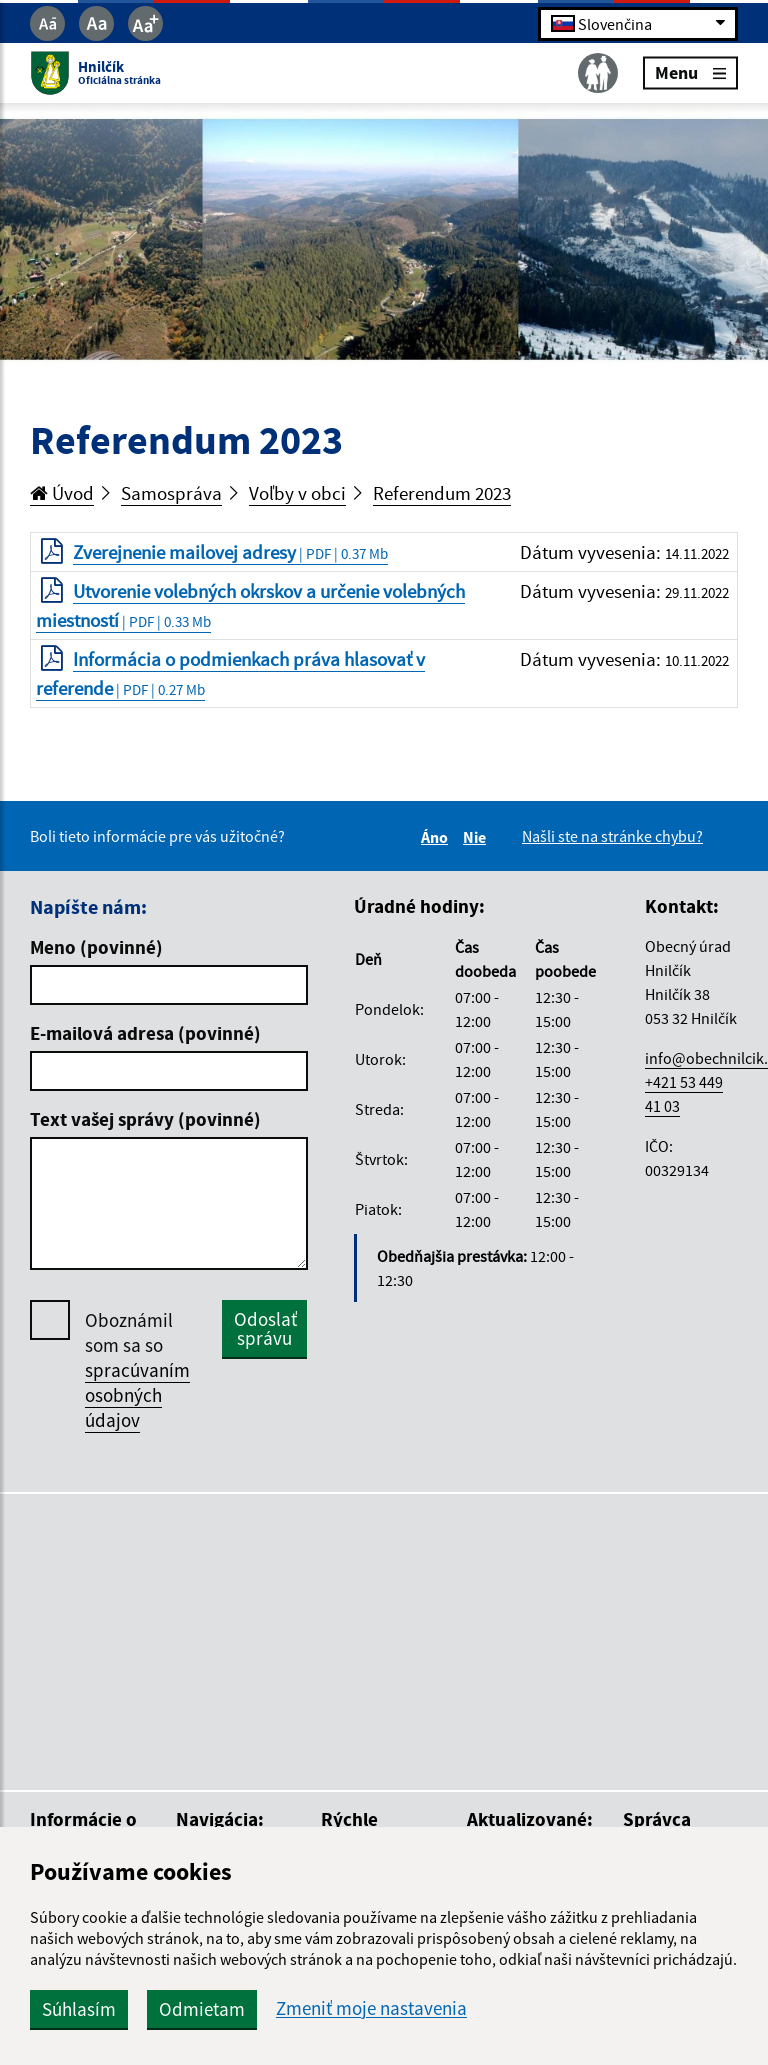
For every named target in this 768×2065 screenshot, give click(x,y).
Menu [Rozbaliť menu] (690, 72)
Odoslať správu (265, 1328)
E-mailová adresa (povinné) (145, 1033)
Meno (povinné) (96, 947)
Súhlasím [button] (79, 2009)
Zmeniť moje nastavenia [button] (371, 2008)
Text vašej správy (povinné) (145, 1119)
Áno (437, 837)
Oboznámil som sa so (137, 1370)
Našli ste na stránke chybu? (612, 836)
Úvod (62, 493)
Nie (477, 837)
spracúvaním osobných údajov (137, 1395)
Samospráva (171, 493)
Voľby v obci (297, 493)
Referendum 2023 (442, 493)
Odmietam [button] (202, 2009)
